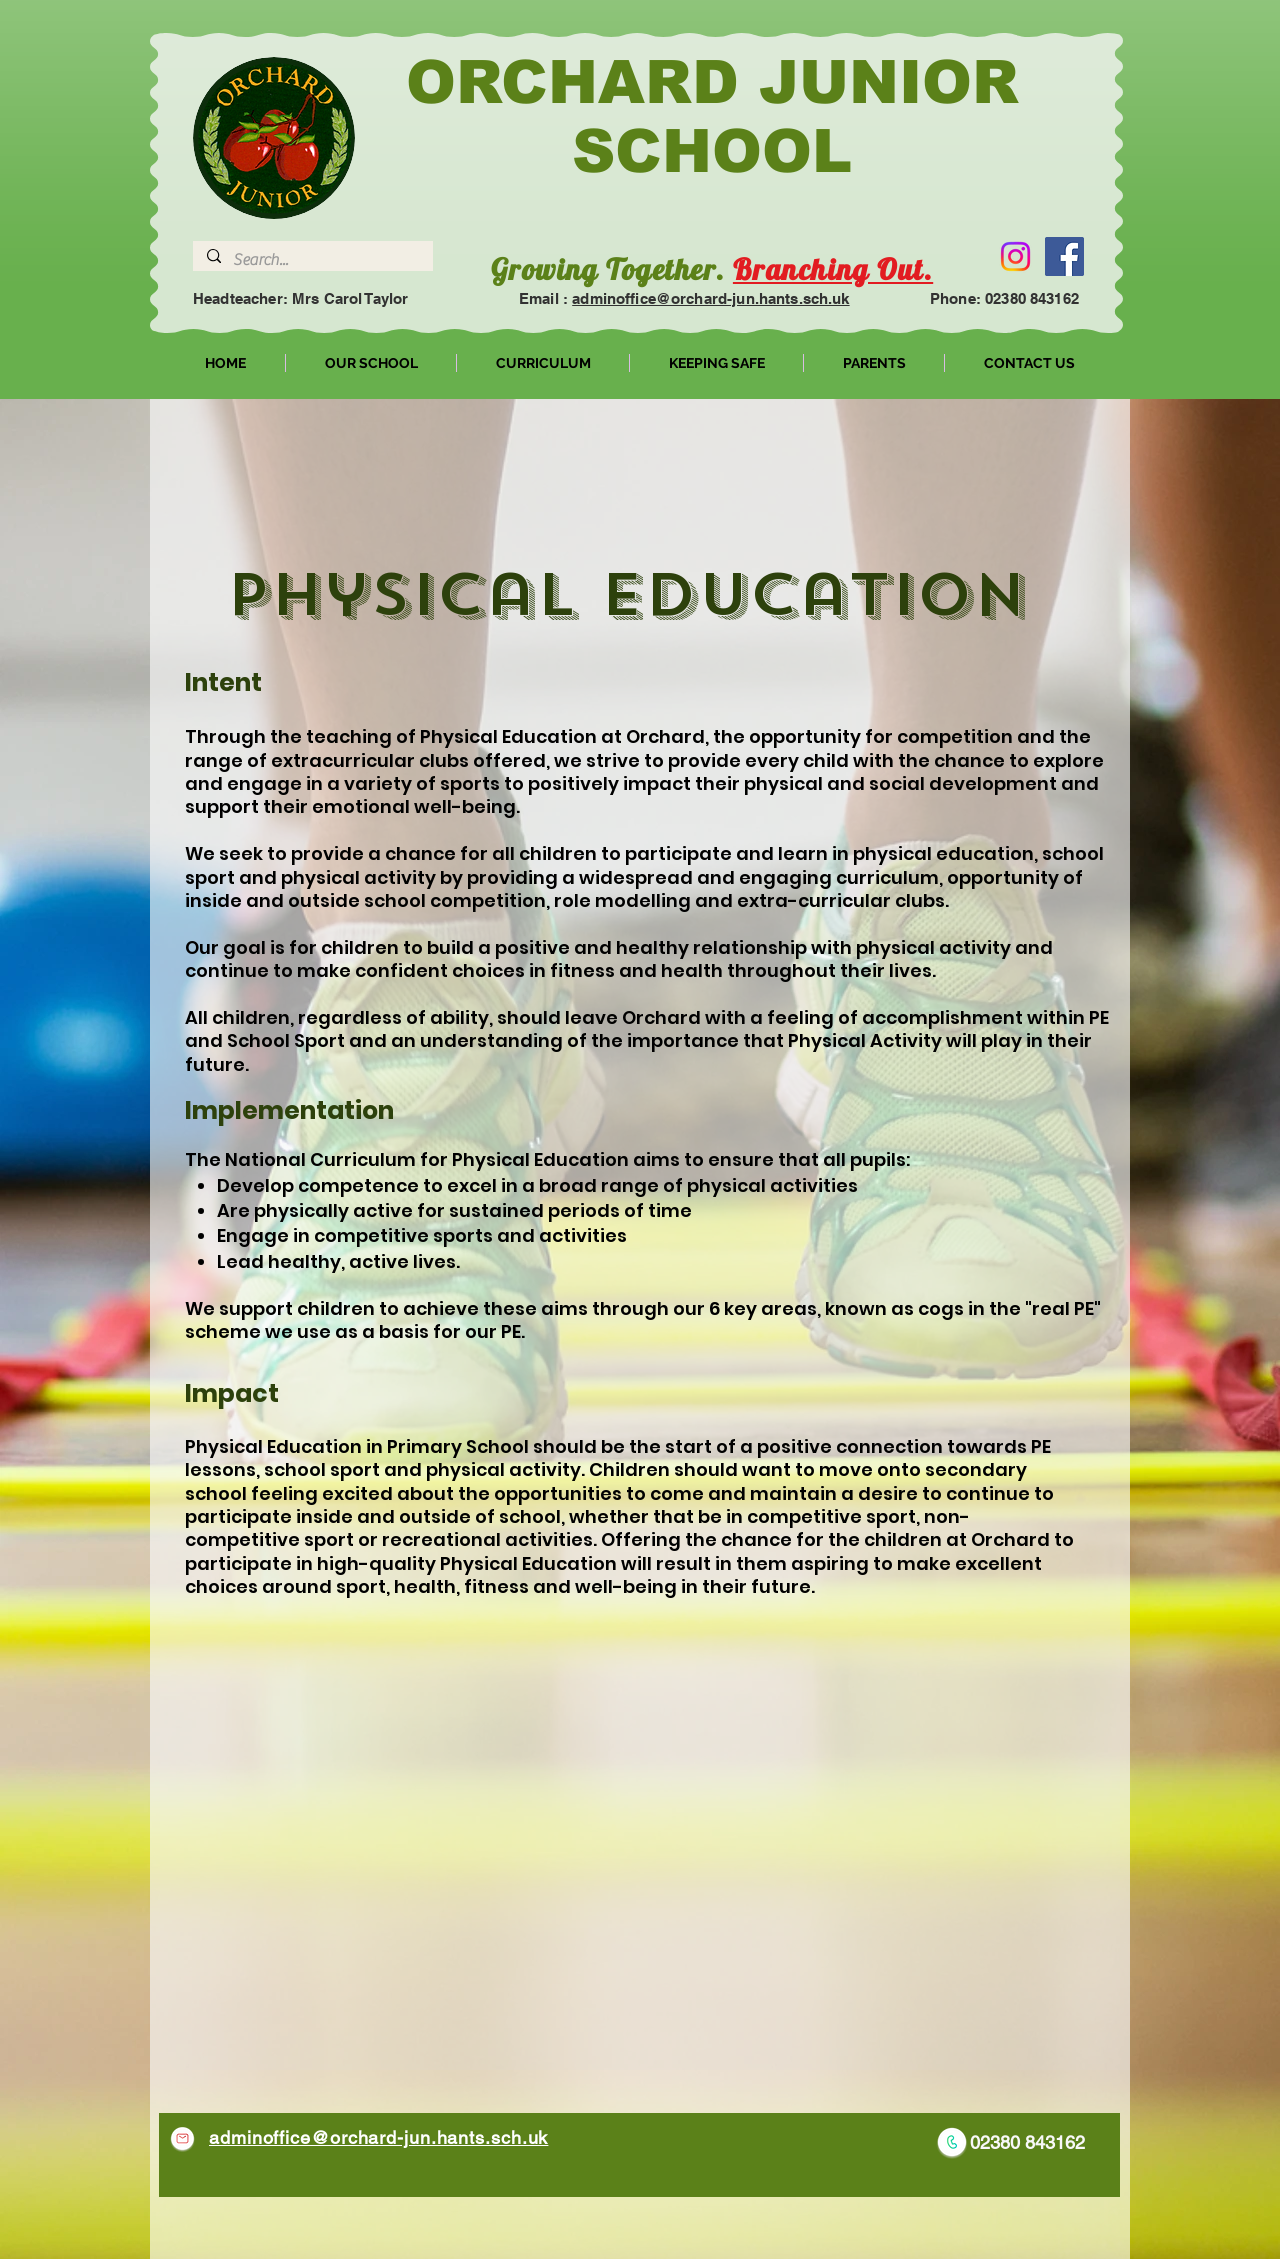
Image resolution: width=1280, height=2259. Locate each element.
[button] (371, 363)
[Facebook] (1064, 256)
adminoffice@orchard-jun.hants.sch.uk (710, 298)
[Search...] (312, 260)
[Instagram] (1015, 256)
